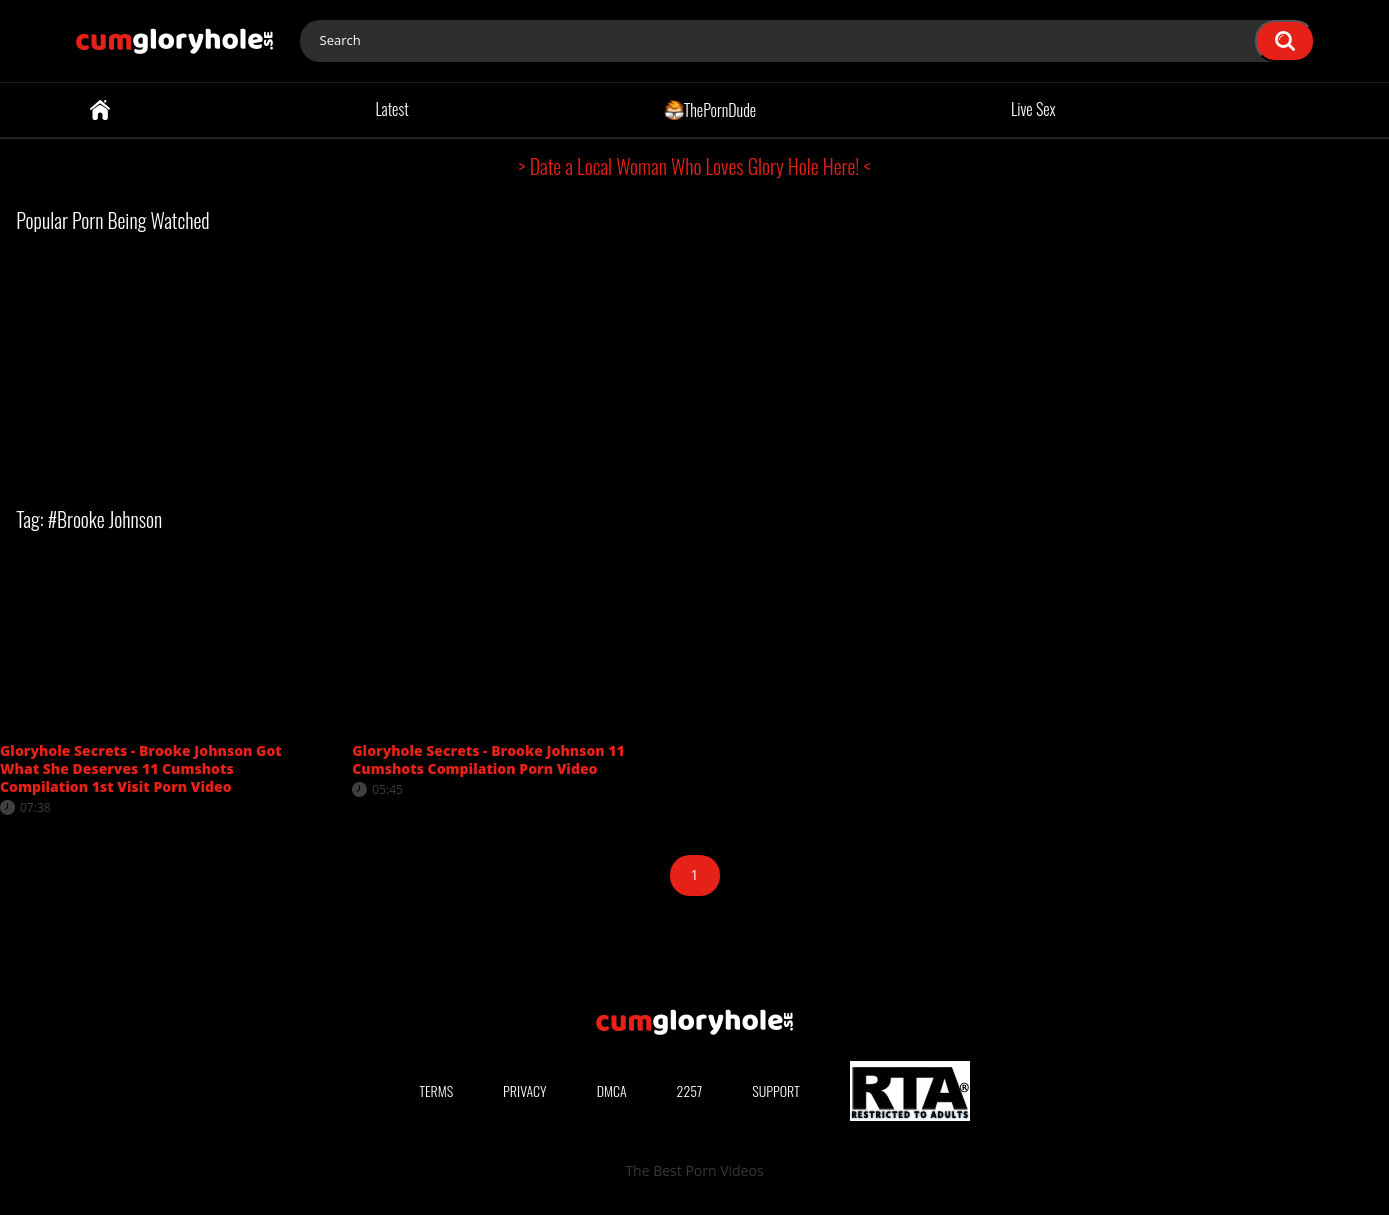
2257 (690, 1090)
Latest (391, 109)
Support (776, 1090)
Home (100, 110)
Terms (436, 1090)
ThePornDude (710, 109)
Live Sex (1033, 109)
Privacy (525, 1090)
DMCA (612, 1090)
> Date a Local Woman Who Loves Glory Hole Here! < (695, 166)
